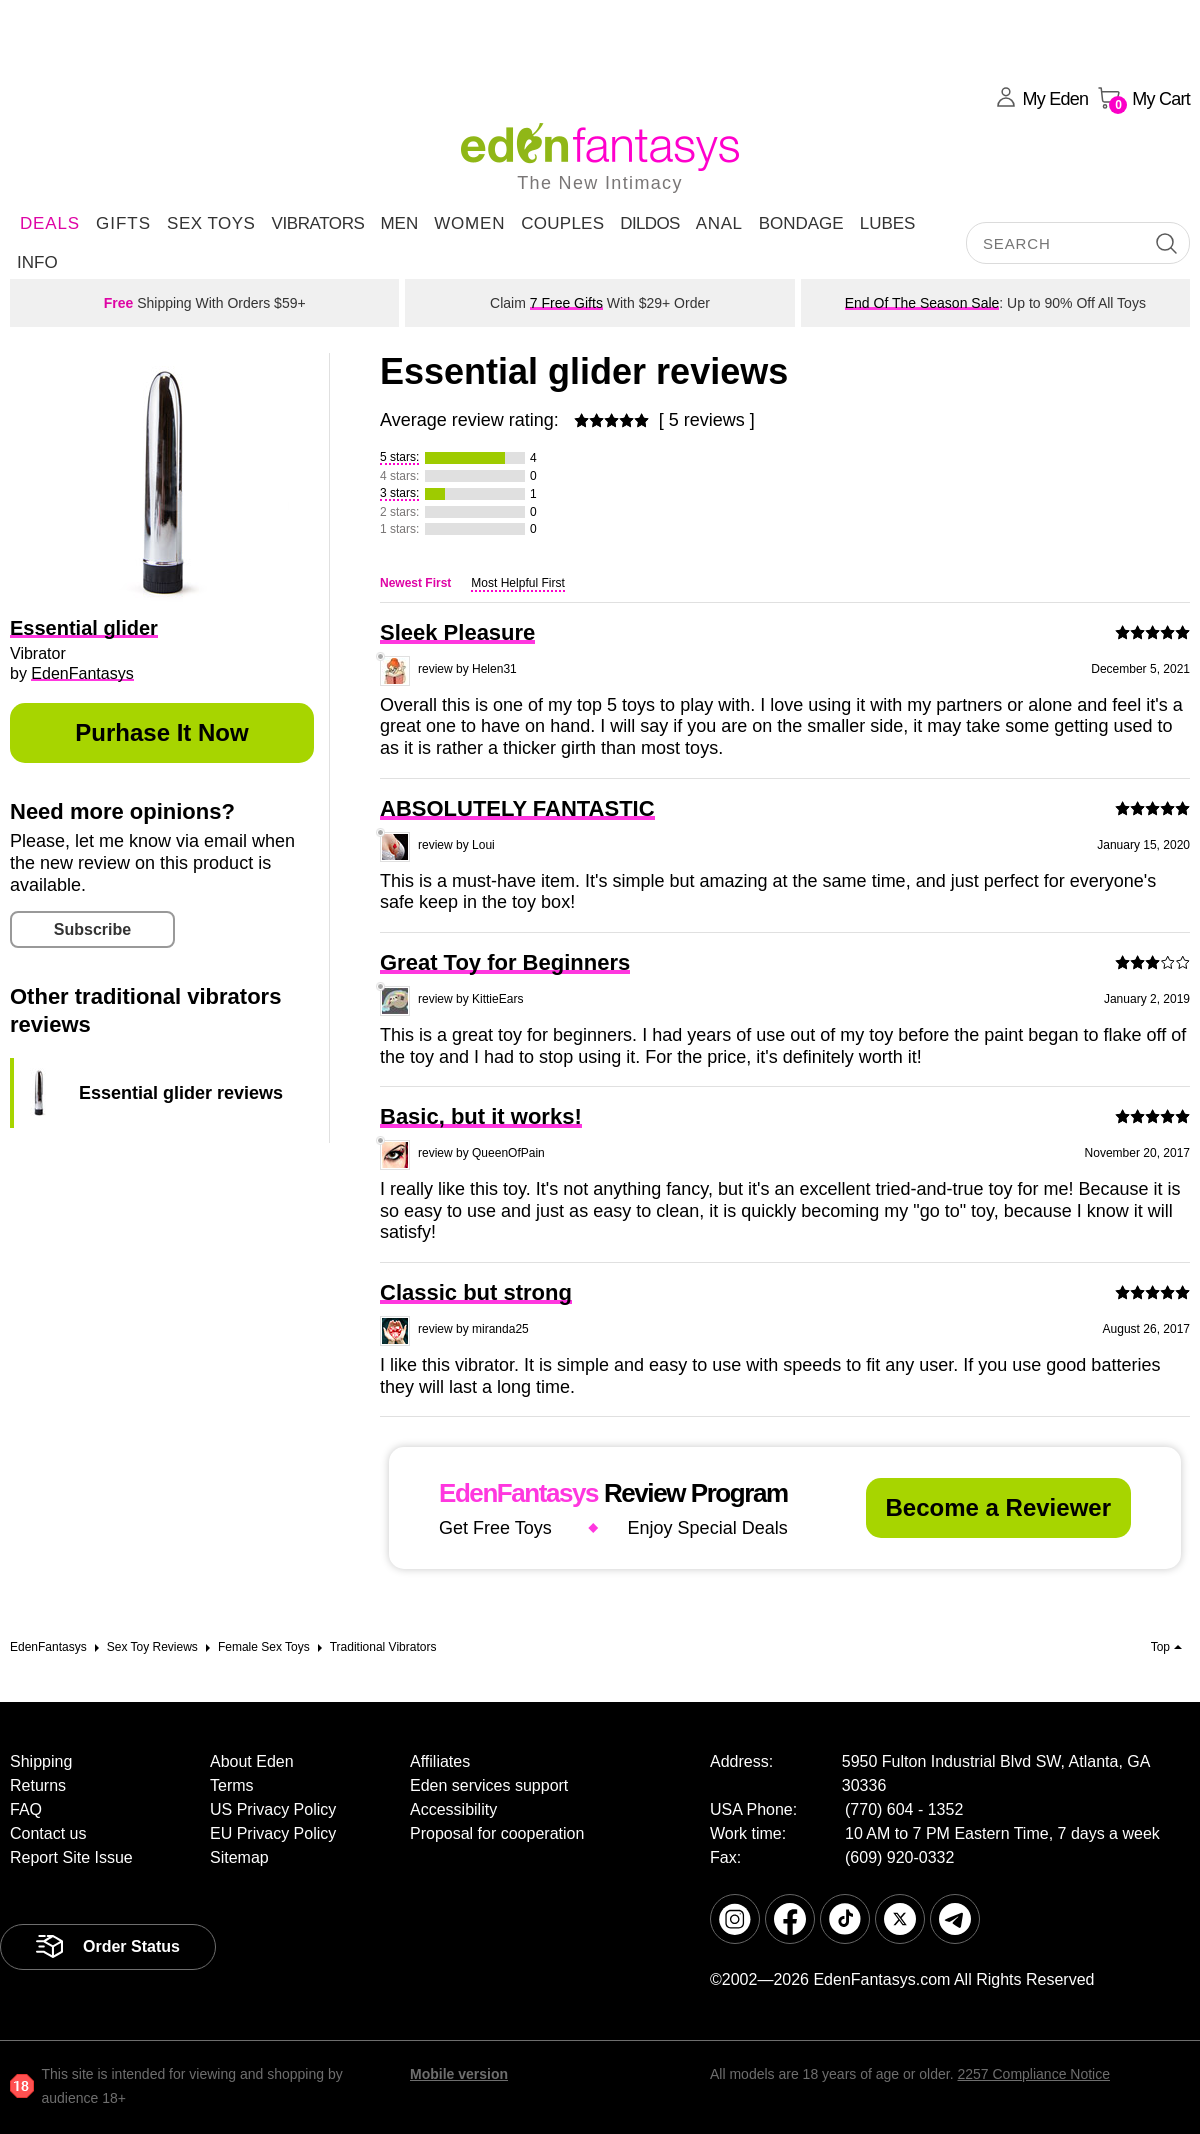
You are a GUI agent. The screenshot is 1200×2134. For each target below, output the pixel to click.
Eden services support (489, 1785)
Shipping (41, 1761)
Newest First (415, 583)
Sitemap (239, 1857)
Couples (562, 223)
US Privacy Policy (273, 1809)
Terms (232, 1785)
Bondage (801, 223)
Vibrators (317, 223)
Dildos (650, 223)
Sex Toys (211, 223)
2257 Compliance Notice (1033, 2074)
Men (399, 223)
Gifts (123, 223)
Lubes (888, 223)
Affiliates (440, 1761)
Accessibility (453, 1809)
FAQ (26, 1809)
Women (469, 223)
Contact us (48, 1833)
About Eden (252, 1761)
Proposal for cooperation (497, 1833)
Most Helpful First (517, 583)
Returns (38, 1785)
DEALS (50, 223)
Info (37, 262)
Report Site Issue (71, 1857)
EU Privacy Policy (273, 1833)
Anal (719, 223)
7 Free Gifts (566, 303)
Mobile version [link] (459, 2074)
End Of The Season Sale (922, 303)
